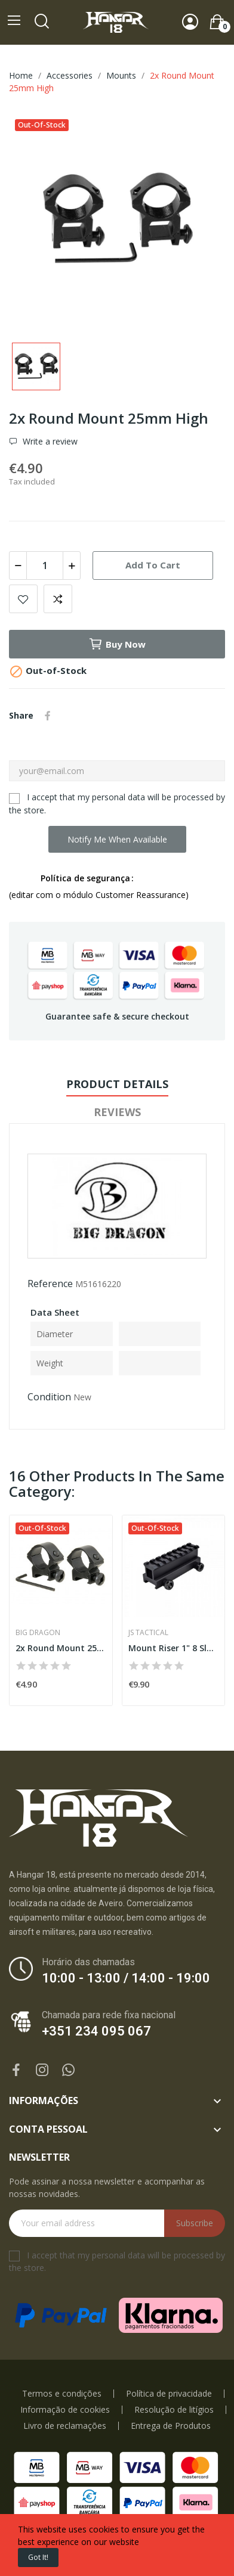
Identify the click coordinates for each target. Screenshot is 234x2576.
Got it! (38, 2557)
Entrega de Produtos (171, 2426)
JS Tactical (148, 1632)
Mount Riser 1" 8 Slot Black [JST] (173, 1648)
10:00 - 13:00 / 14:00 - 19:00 (126, 1978)
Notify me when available (117, 839)
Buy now (117, 644)
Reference (50, 1283)
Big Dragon (38, 1632)
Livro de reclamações (64, 2426)
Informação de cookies (65, 2410)
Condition (49, 1396)
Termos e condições (61, 2393)
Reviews (117, 1112)
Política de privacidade (169, 2393)
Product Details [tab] (117, 1084)
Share (47, 716)
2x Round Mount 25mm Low (61, 1648)
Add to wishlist (23, 599)
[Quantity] (45, 565)
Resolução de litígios (174, 2410)
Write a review (49, 441)
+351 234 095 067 (96, 2031)
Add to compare (58, 599)
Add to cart (152, 565)
